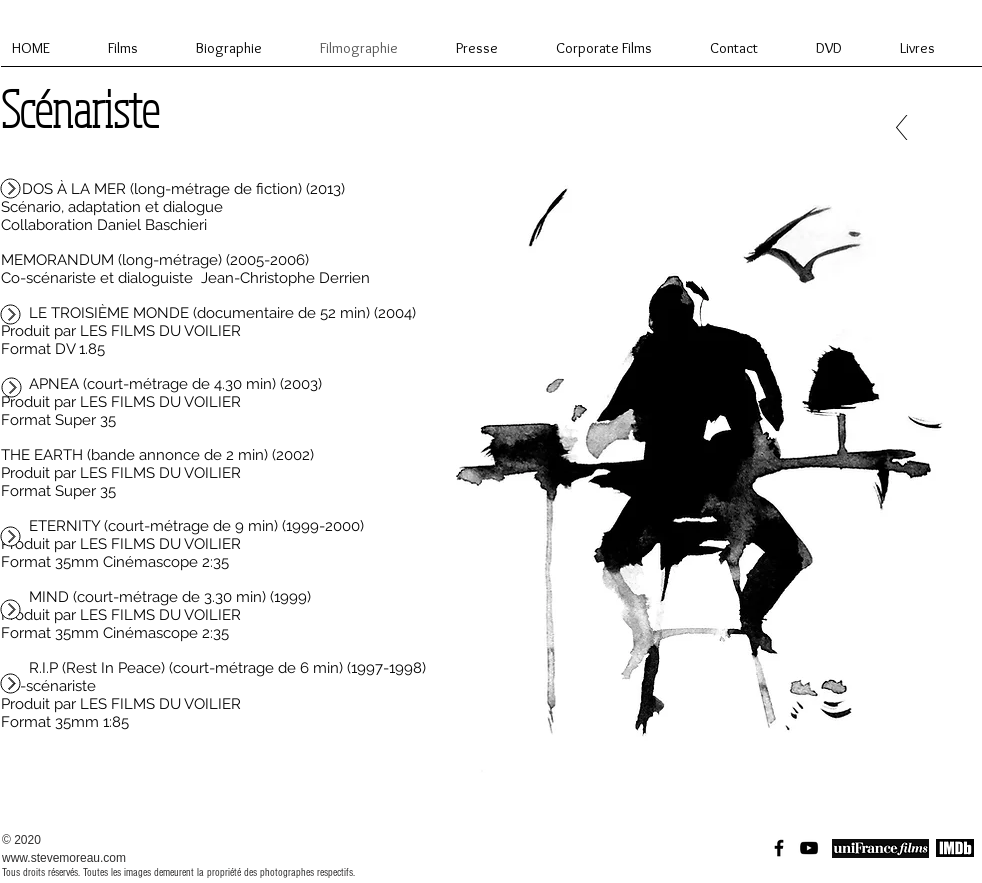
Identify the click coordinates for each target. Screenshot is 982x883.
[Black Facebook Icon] (779, 848)
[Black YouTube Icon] (809, 848)
